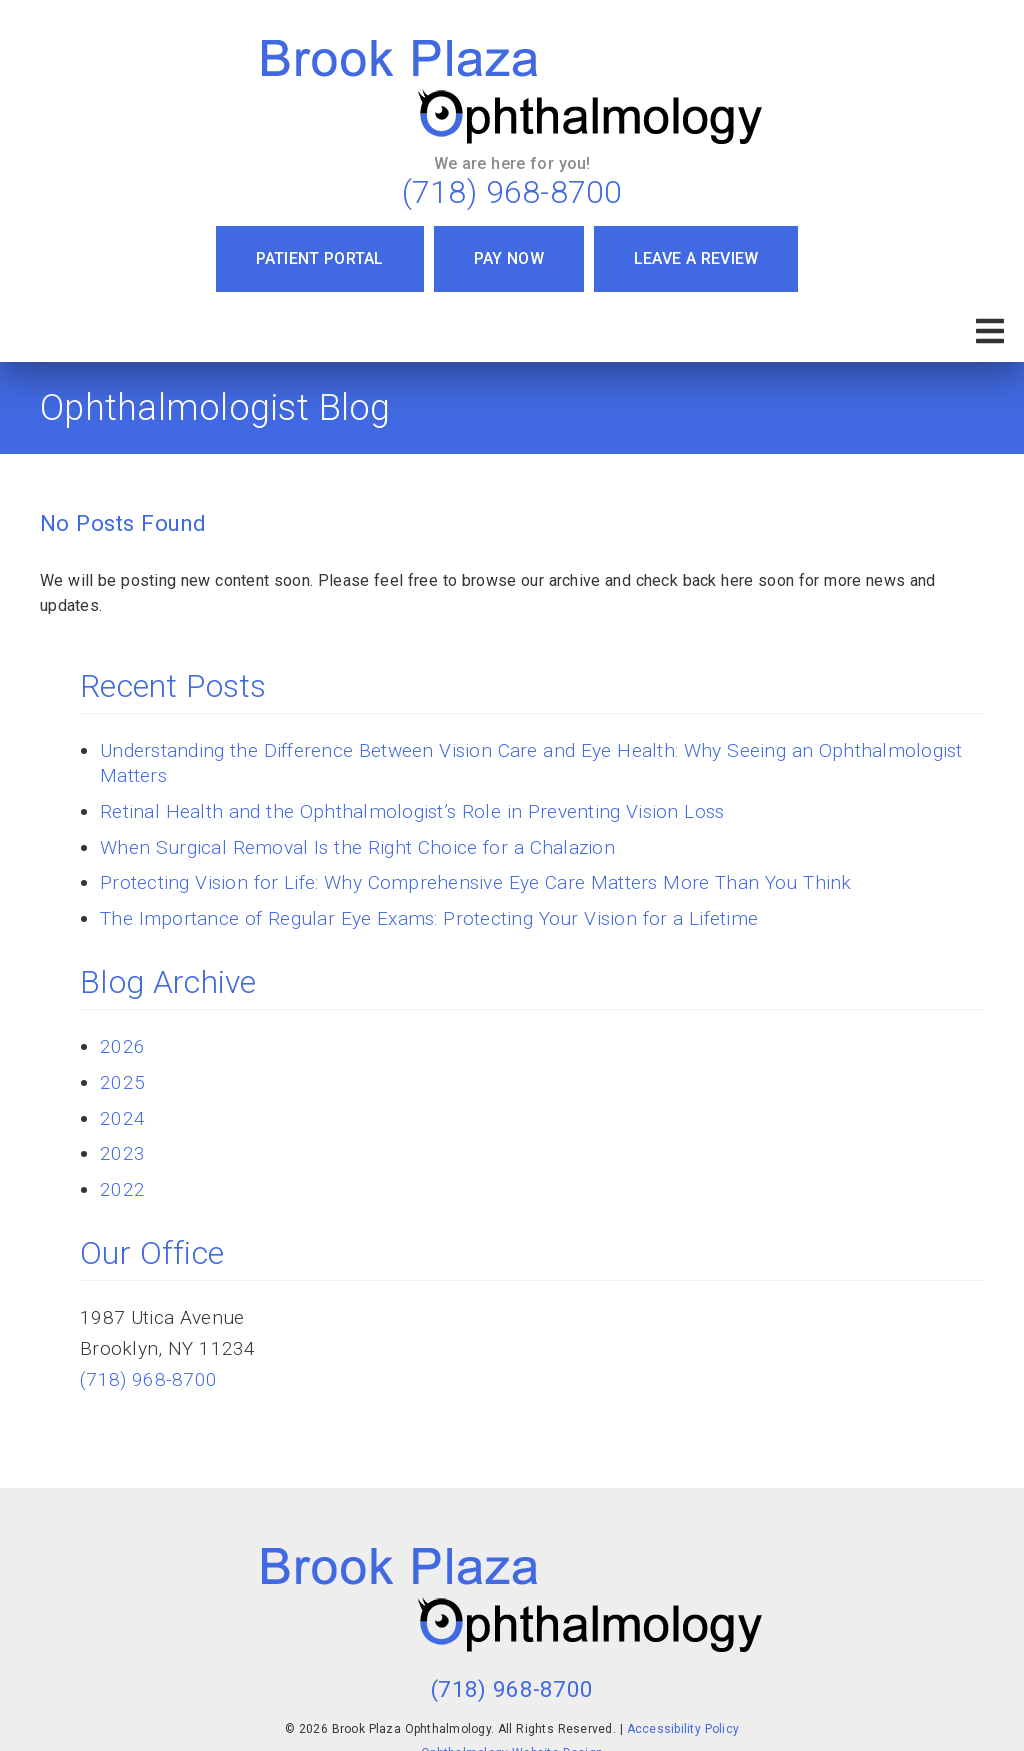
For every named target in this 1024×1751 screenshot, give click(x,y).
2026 (122, 1046)
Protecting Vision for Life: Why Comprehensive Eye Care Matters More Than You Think (476, 882)
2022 (122, 1189)
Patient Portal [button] (320, 258)
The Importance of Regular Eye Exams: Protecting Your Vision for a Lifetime (429, 918)
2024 (122, 1118)
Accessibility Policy (683, 1729)
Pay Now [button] (509, 258)
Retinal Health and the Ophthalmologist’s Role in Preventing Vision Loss (412, 811)
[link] (512, 92)
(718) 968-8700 (512, 192)
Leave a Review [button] (696, 258)
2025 (122, 1082)
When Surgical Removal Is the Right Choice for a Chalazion (357, 847)
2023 (122, 1153)
